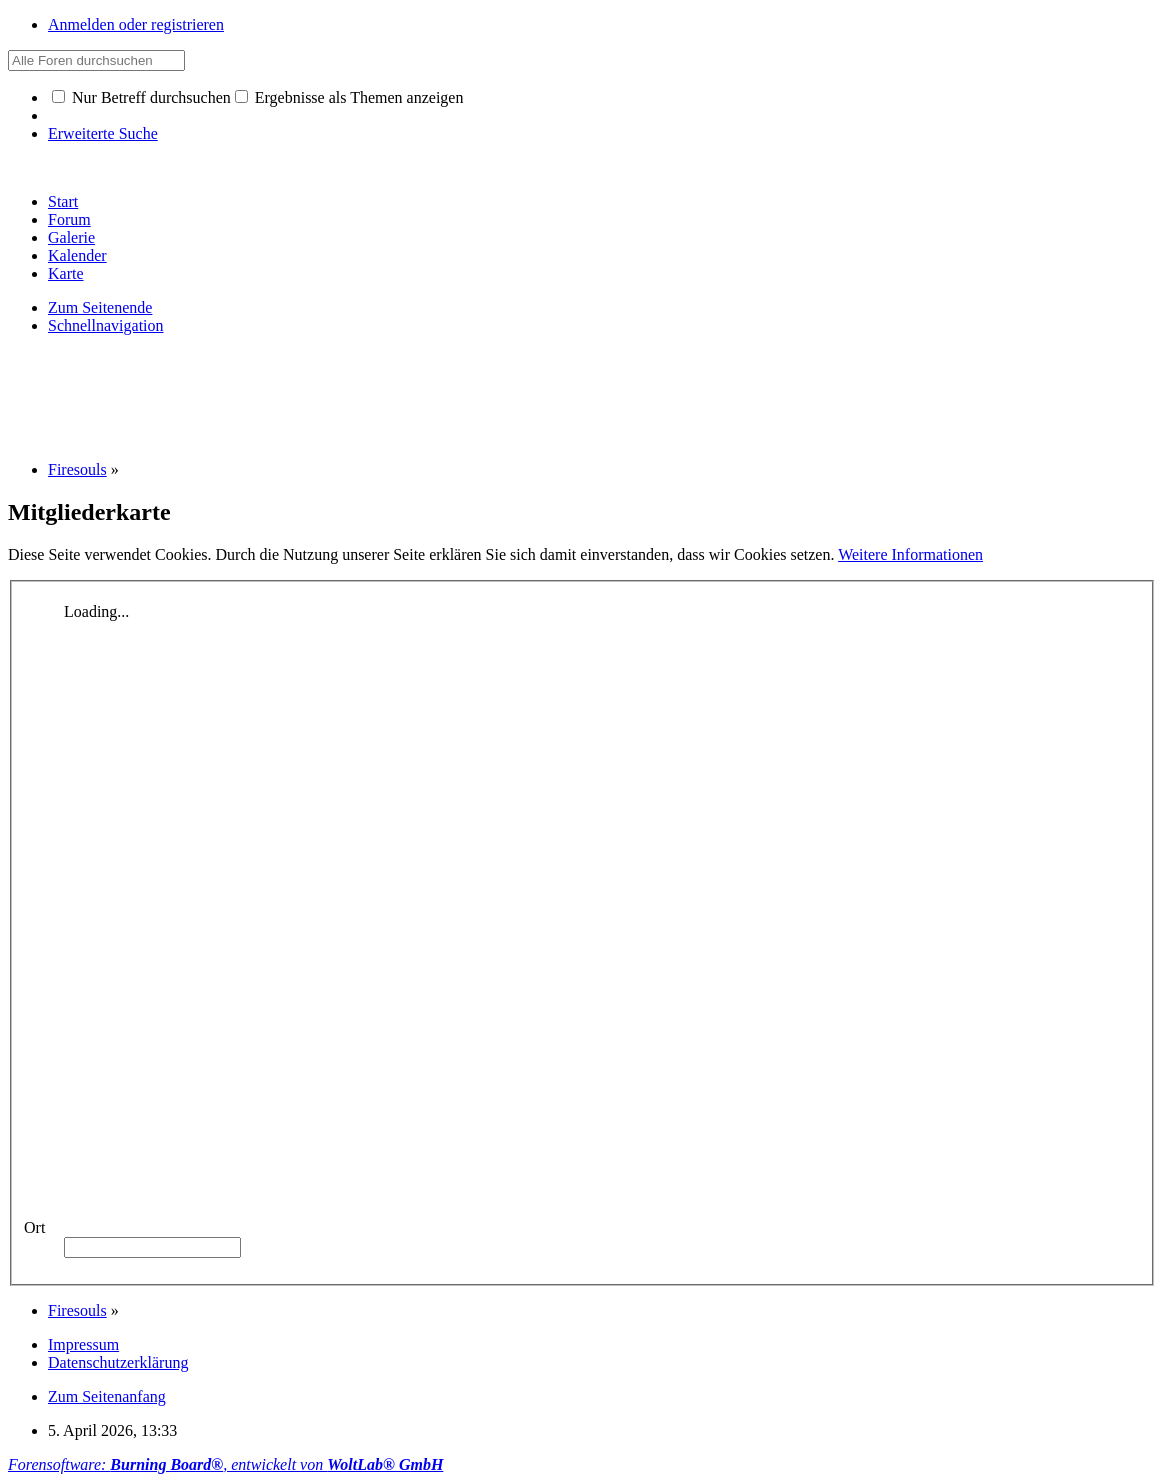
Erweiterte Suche (103, 133)
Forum (69, 219)
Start (63, 201)
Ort (34, 1227)
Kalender (77, 255)
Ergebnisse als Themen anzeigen (349, 97)
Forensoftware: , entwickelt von (225, 1464)
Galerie (71, 237)
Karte (66, 273)
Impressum (83, 1344)
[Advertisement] (372, 396)
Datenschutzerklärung (118, 1362)
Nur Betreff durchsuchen (141, 97)
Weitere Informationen (910, 554)
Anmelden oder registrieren (136, 24)
